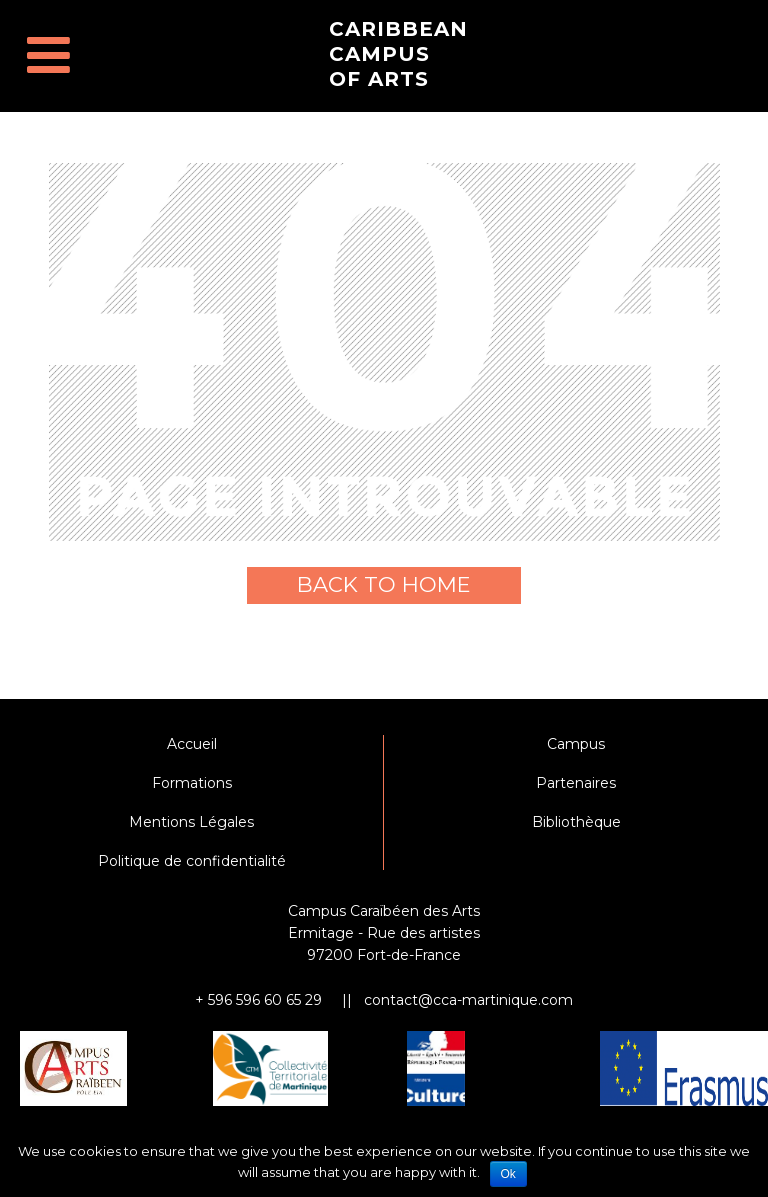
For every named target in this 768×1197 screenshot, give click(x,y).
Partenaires (576, 783)
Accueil (192, 744)
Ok (508, 1174)
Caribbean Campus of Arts (398, 54)
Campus (576, 744)
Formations (192, 783)
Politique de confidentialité (192, 861)
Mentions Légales (191, 822)
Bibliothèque (576, 822)
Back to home (384, 584)
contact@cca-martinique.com (468, 1000)
